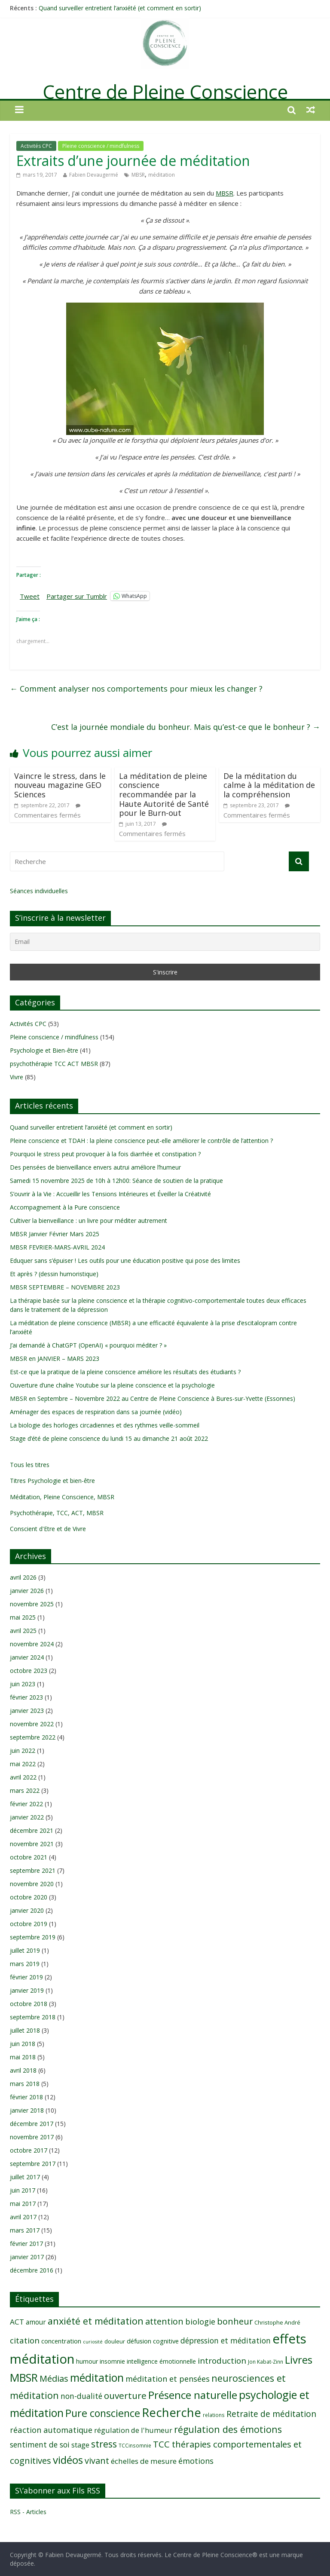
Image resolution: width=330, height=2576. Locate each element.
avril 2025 (23, 1630)
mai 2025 (23, 1617)
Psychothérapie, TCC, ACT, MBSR (57, 1513)
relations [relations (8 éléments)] (214, 2414)
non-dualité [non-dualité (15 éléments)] (81, 2396)
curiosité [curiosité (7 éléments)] (93, 2342)
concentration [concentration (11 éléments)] (61, 2341)
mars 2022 (25, 1790)
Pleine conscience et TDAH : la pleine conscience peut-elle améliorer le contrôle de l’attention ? (141, 1140)
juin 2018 (22, 2044)
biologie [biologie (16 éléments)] (200, 2321)
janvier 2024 (27, 1657)
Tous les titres (29, 1465)
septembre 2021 (32, 1870)
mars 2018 (25, 2084)
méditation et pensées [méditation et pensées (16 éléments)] (167, 2378)
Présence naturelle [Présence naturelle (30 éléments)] (192, 2395)
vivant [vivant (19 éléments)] (97, 2460)
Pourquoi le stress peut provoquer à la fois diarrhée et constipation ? (105, 1154)
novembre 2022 (32, 1724)
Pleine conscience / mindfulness (100, 146)
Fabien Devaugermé (93, 174)
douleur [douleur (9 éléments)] (114, 2341)
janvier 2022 (27, 1817)
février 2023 (26, 1697)
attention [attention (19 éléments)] (164, 2321)
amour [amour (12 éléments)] (36, 2322)
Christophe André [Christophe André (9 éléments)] (277, 2322)
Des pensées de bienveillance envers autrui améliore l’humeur (95, 1167)
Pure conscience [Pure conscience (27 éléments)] (102, 2413)
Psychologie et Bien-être (44, 1050)
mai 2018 (23, 2057)
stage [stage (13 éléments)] (80, 2445)
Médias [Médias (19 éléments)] (54, 2378)
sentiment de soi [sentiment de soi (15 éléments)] (40, 2444)
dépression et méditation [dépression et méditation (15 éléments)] (225, 2340)
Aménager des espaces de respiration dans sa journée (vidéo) (96, 1412)
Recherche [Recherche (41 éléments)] (171, 2412)
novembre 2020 (32, 1884)
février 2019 (26, 1977)
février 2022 (26, 1804)
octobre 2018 (28, 2004)
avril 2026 (23, 1577)
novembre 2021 (32, 1844)
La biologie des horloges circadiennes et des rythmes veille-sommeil (104, 1425)
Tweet (30, 595)
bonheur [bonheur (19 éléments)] (235, 2321)
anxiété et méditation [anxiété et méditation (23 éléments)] (96, 2321)
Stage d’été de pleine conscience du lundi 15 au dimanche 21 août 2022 (109, 1438)
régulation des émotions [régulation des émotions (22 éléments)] (228, 2429)
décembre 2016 (31, 2270)
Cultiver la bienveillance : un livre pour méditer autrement (88, 1220)
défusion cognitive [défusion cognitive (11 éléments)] (153, 2341)
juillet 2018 (25, 2030)
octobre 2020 (28, 1897)
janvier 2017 (27, 2257)
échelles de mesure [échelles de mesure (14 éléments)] (144, 2461)
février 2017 (26, 2243)
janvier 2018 (27, 2110)
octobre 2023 (28, 1670)
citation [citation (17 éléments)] (25, 2340)
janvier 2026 (27, 1591)
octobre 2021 (28, 1857)
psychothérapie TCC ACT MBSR (54, 1064)
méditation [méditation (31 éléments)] (97, 2378)
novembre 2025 (32, 1604)
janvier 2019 (27, 1990)
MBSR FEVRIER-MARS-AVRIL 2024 (57, 1247)
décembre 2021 (31, 1830)
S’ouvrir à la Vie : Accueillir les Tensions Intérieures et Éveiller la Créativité (110, 1194)
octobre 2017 (28, 2150)
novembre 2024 (32, 1644)
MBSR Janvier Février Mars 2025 (54, 1234)
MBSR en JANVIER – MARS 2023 (54, 1358)
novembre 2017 (32, 2137)
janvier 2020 (27, 1910)
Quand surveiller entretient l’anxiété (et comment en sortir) (120, 8)
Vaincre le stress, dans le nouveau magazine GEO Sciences (60, 785)
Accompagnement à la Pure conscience (65, 1207)
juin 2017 (22, 2190)
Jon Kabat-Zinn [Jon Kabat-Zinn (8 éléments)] (265, 2361)
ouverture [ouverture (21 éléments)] (125, 2395)
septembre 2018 (32, 2017)
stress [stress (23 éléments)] (104, 2444)
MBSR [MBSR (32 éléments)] (24, 2377)
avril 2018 (23, 2070)
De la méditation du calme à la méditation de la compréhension (269, 785)
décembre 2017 (31, 2124)
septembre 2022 (32, 1737)
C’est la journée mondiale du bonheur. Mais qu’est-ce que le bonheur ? (185, 727)
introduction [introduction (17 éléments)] (222, 2360)
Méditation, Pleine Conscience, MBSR (62, 1497)
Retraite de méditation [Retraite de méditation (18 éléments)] (271, 2414)
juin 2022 (22, 1750)
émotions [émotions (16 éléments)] (196, 2460)
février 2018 (26, 2097)
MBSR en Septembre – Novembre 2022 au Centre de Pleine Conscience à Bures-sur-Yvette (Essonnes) (152, 1398)
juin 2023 (22, 1684)
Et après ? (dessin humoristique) (54, 1274)
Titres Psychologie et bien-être (52, 1480)
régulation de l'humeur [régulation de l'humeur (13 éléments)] (133, 2430)
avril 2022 (23, 1777)
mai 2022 (23, 1764)
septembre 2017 (32, 2163)
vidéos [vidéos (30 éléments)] (68, 2460)
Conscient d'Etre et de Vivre (48, 1529)
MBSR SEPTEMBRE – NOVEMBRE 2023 (65, 1287)
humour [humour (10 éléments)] (87, 2361)
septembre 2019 (32, 1937)
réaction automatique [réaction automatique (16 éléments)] (51, 2429)
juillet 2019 (25, 1950)
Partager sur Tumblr (76, 595)
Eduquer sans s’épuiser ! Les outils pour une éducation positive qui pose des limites (125, 1260)
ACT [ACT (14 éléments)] (17, 2322)
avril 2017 (23, 2217)
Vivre (16, 1077)
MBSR (138, 174)
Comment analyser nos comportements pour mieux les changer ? (136, 688)
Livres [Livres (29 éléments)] (298, 2359)
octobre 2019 (28, 1924)
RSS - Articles (28, 2512)
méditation (161, 174)
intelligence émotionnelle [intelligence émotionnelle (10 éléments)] (161, 2361)
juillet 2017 (25, 2177)
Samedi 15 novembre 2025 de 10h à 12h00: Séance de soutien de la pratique (116, 1180)
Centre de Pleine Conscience (165, 91)
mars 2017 (25, 2230)
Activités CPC (36, 146)
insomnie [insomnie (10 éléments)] (112, 2361)
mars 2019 (25, 1964)
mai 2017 (23, 2203)
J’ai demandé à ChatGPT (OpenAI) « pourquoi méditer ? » (88, 1345)
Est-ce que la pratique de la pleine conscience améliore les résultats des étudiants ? (125, 1372)
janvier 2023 (27, 1710)
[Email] (165, 942)
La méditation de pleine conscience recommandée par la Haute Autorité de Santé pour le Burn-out (164, 794)
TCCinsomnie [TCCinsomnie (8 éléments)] (135, 2445)
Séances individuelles (39, 891)
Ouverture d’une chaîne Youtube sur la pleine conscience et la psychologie (112, 1385)
